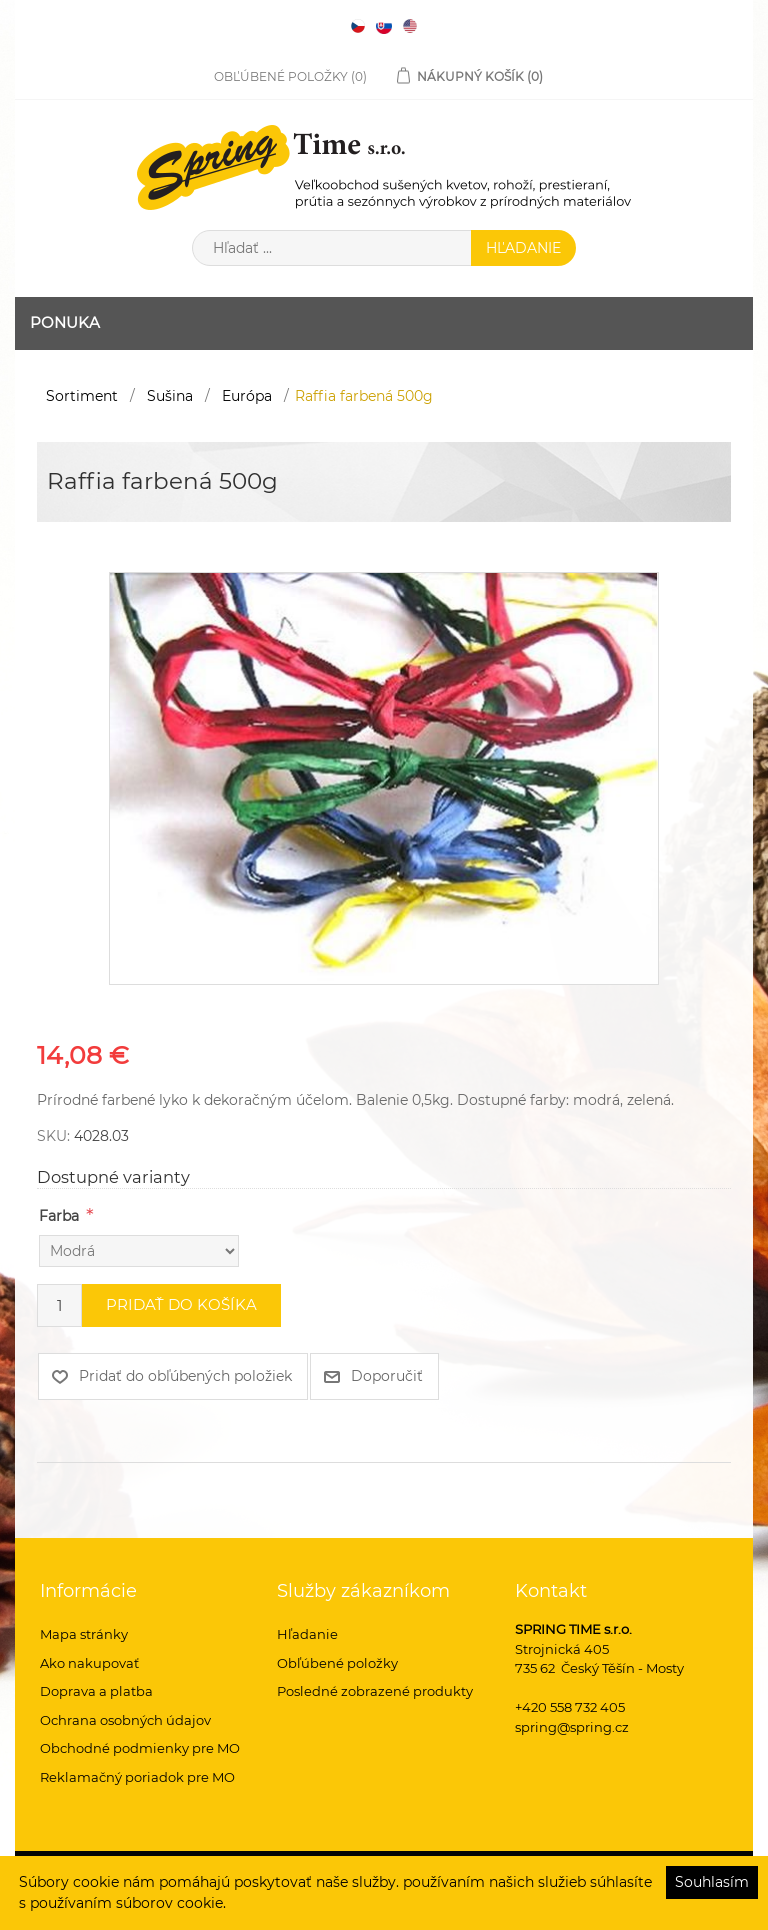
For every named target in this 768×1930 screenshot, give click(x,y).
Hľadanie (307, 1634)
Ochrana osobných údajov (125, 1720)
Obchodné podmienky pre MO (140, 1748)
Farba (59, 1216)
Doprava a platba (96, 1691)
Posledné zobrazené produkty (375, 1691)
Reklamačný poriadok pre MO (137, 1777)
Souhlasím (712, 1882)
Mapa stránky (84, 1634)
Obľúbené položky (337, 1663)
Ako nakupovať (89, 1663)
